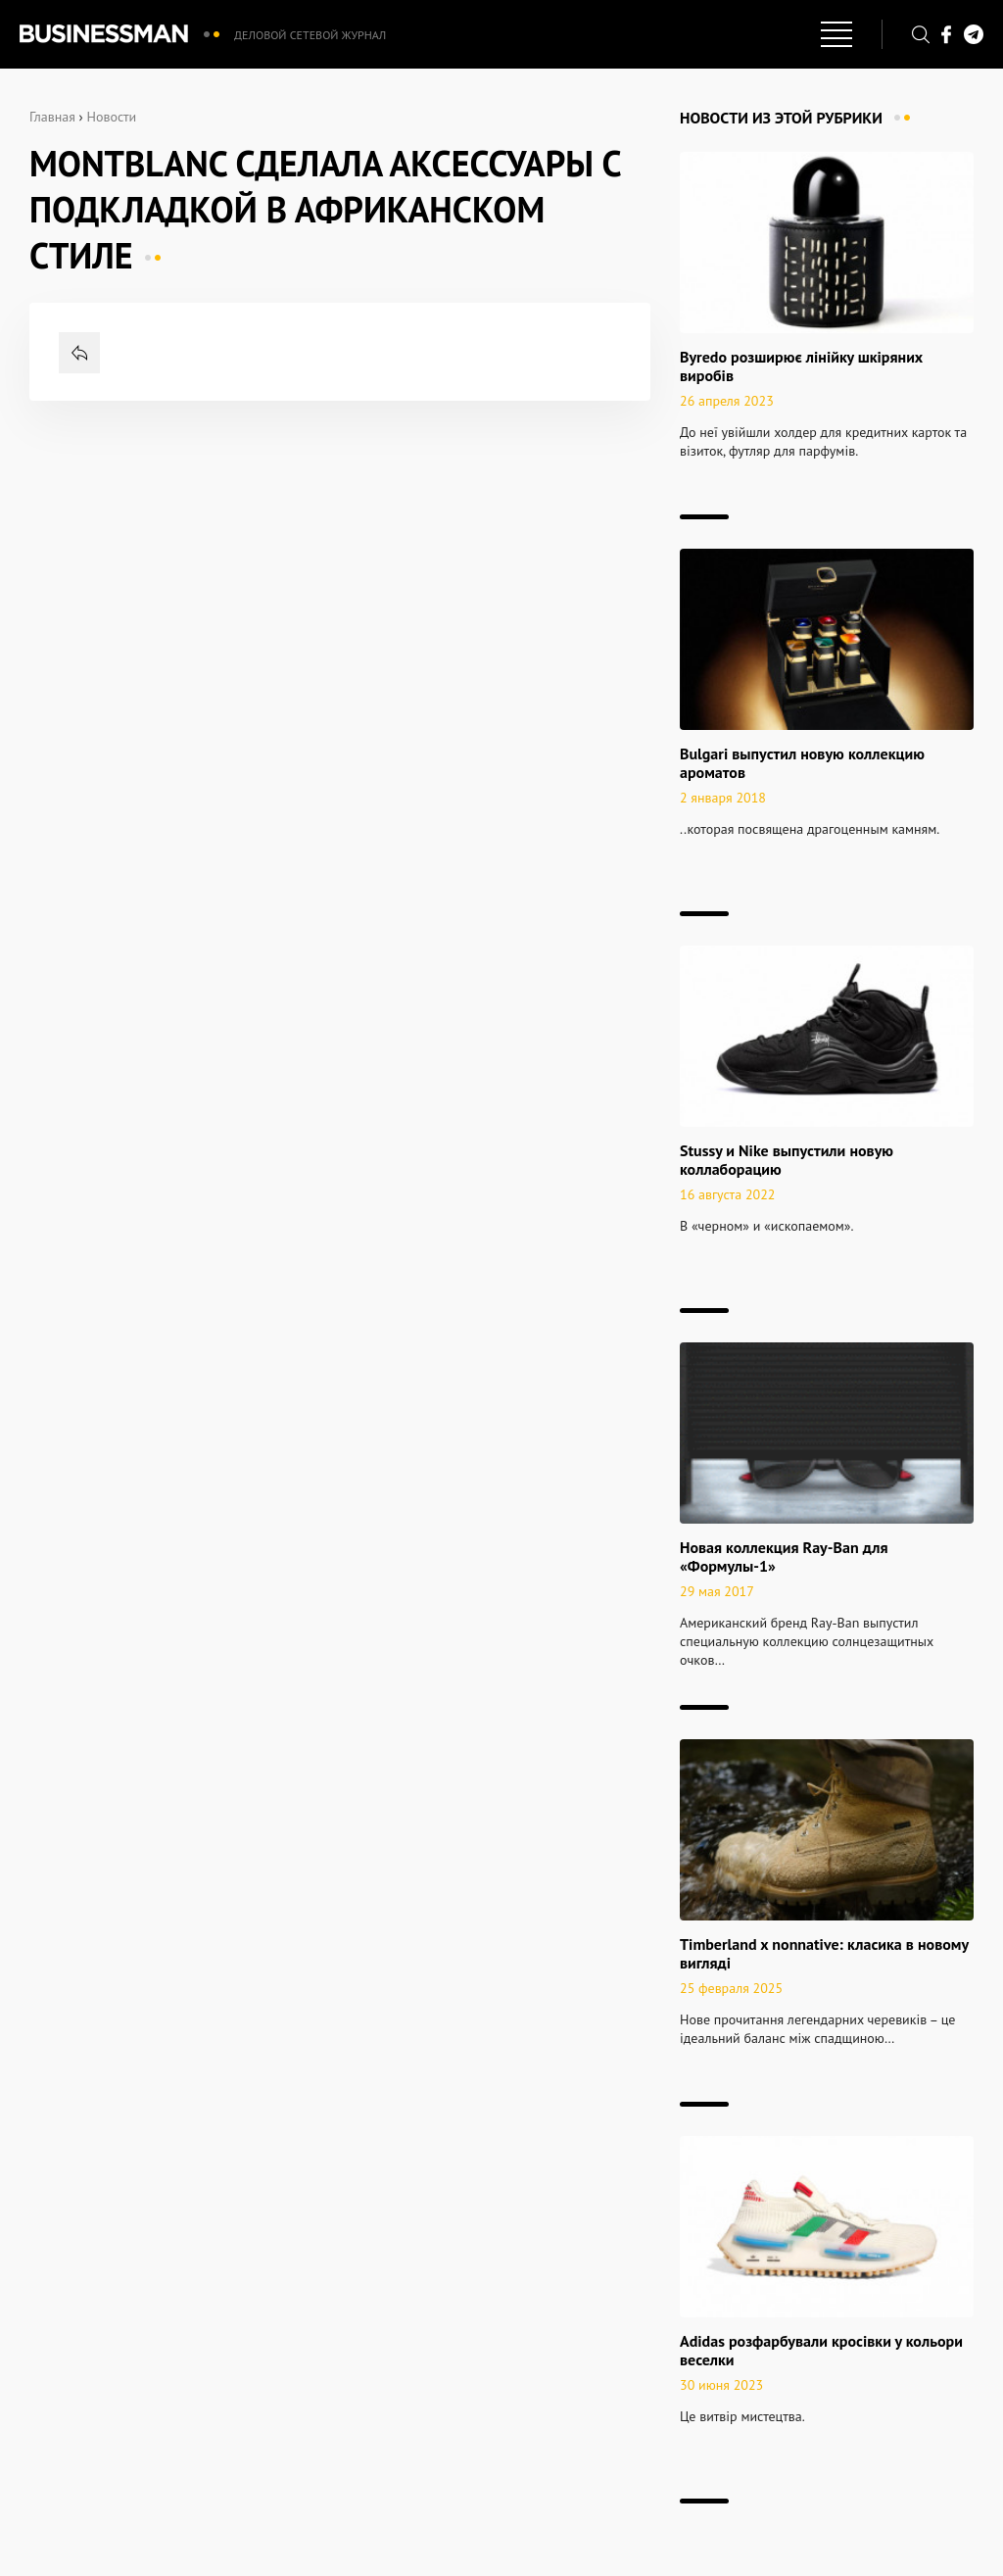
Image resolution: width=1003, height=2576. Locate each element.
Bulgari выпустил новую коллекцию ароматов (802, 763)
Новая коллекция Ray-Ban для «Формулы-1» (784, 1556)
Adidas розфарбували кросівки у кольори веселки (821, 2350)
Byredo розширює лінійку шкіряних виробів (801, 366)
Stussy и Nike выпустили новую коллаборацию (786, 1160)
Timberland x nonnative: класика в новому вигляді (824, 1953)
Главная (52, 116)
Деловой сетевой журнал (310, 34)
